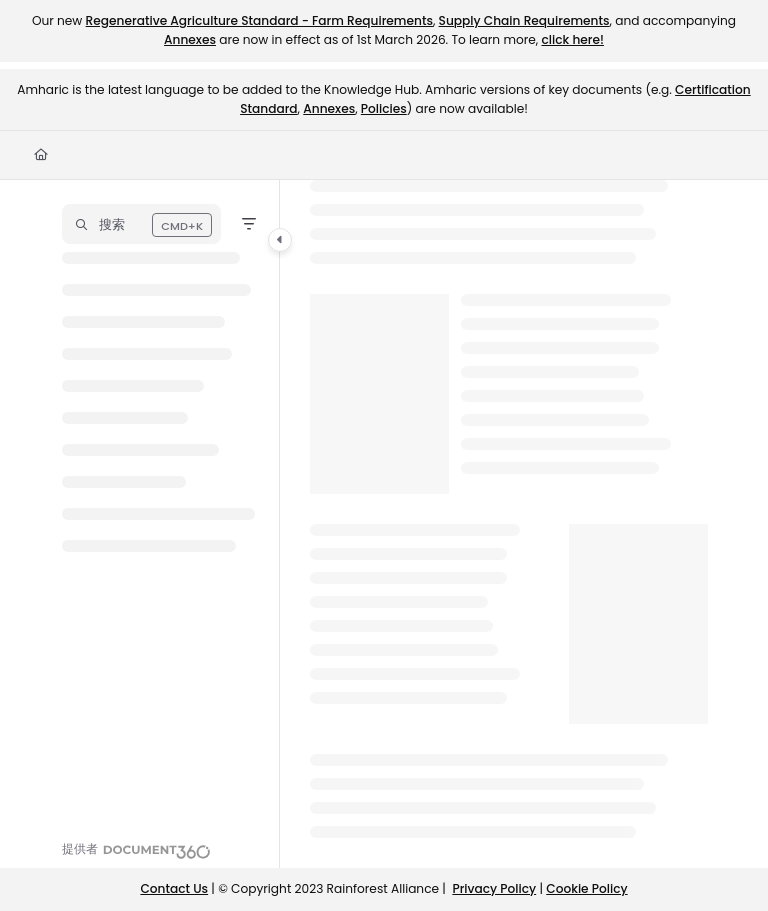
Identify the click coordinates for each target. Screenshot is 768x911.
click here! (572, 39)
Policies (384, 108)
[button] (141, 224)
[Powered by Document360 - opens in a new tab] (136, 849)
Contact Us (174, 888)
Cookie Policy (586, 888)
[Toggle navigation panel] (280, 240)
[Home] (41, 155)
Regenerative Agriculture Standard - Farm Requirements (259, 20)
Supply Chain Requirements (524, 20)
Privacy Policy (494, 888)
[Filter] (249, 224)
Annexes (190, 39)
